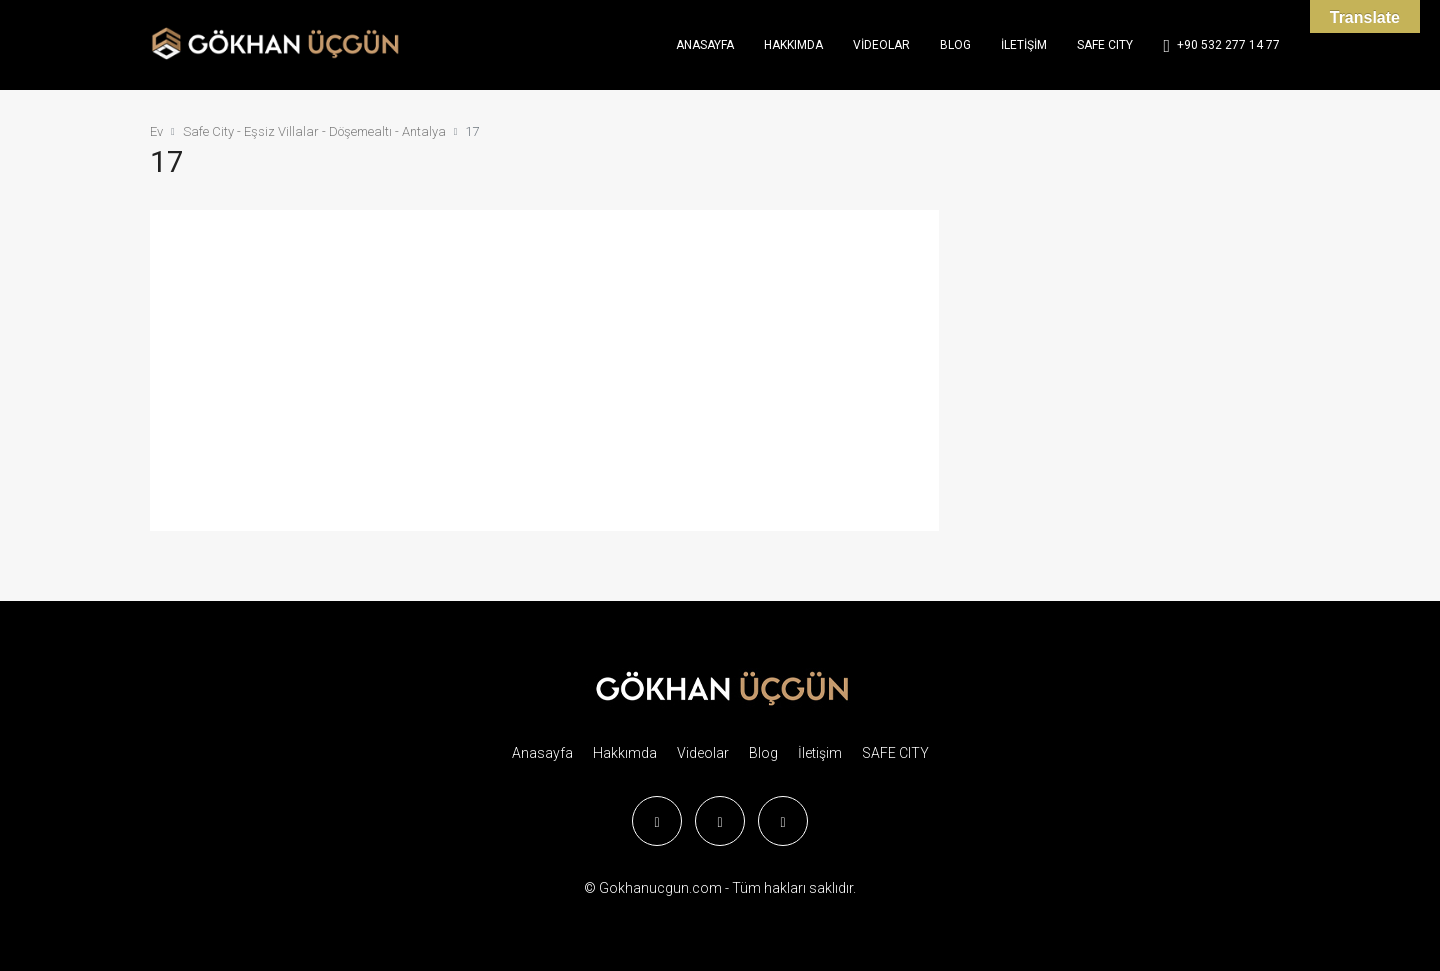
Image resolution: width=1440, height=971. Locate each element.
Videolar (881, 45)
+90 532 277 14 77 (1221, 46)
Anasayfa (705, 45)
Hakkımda (793, 45)
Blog (955, 45)
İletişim (1024, 45)
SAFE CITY (1105, 45)
